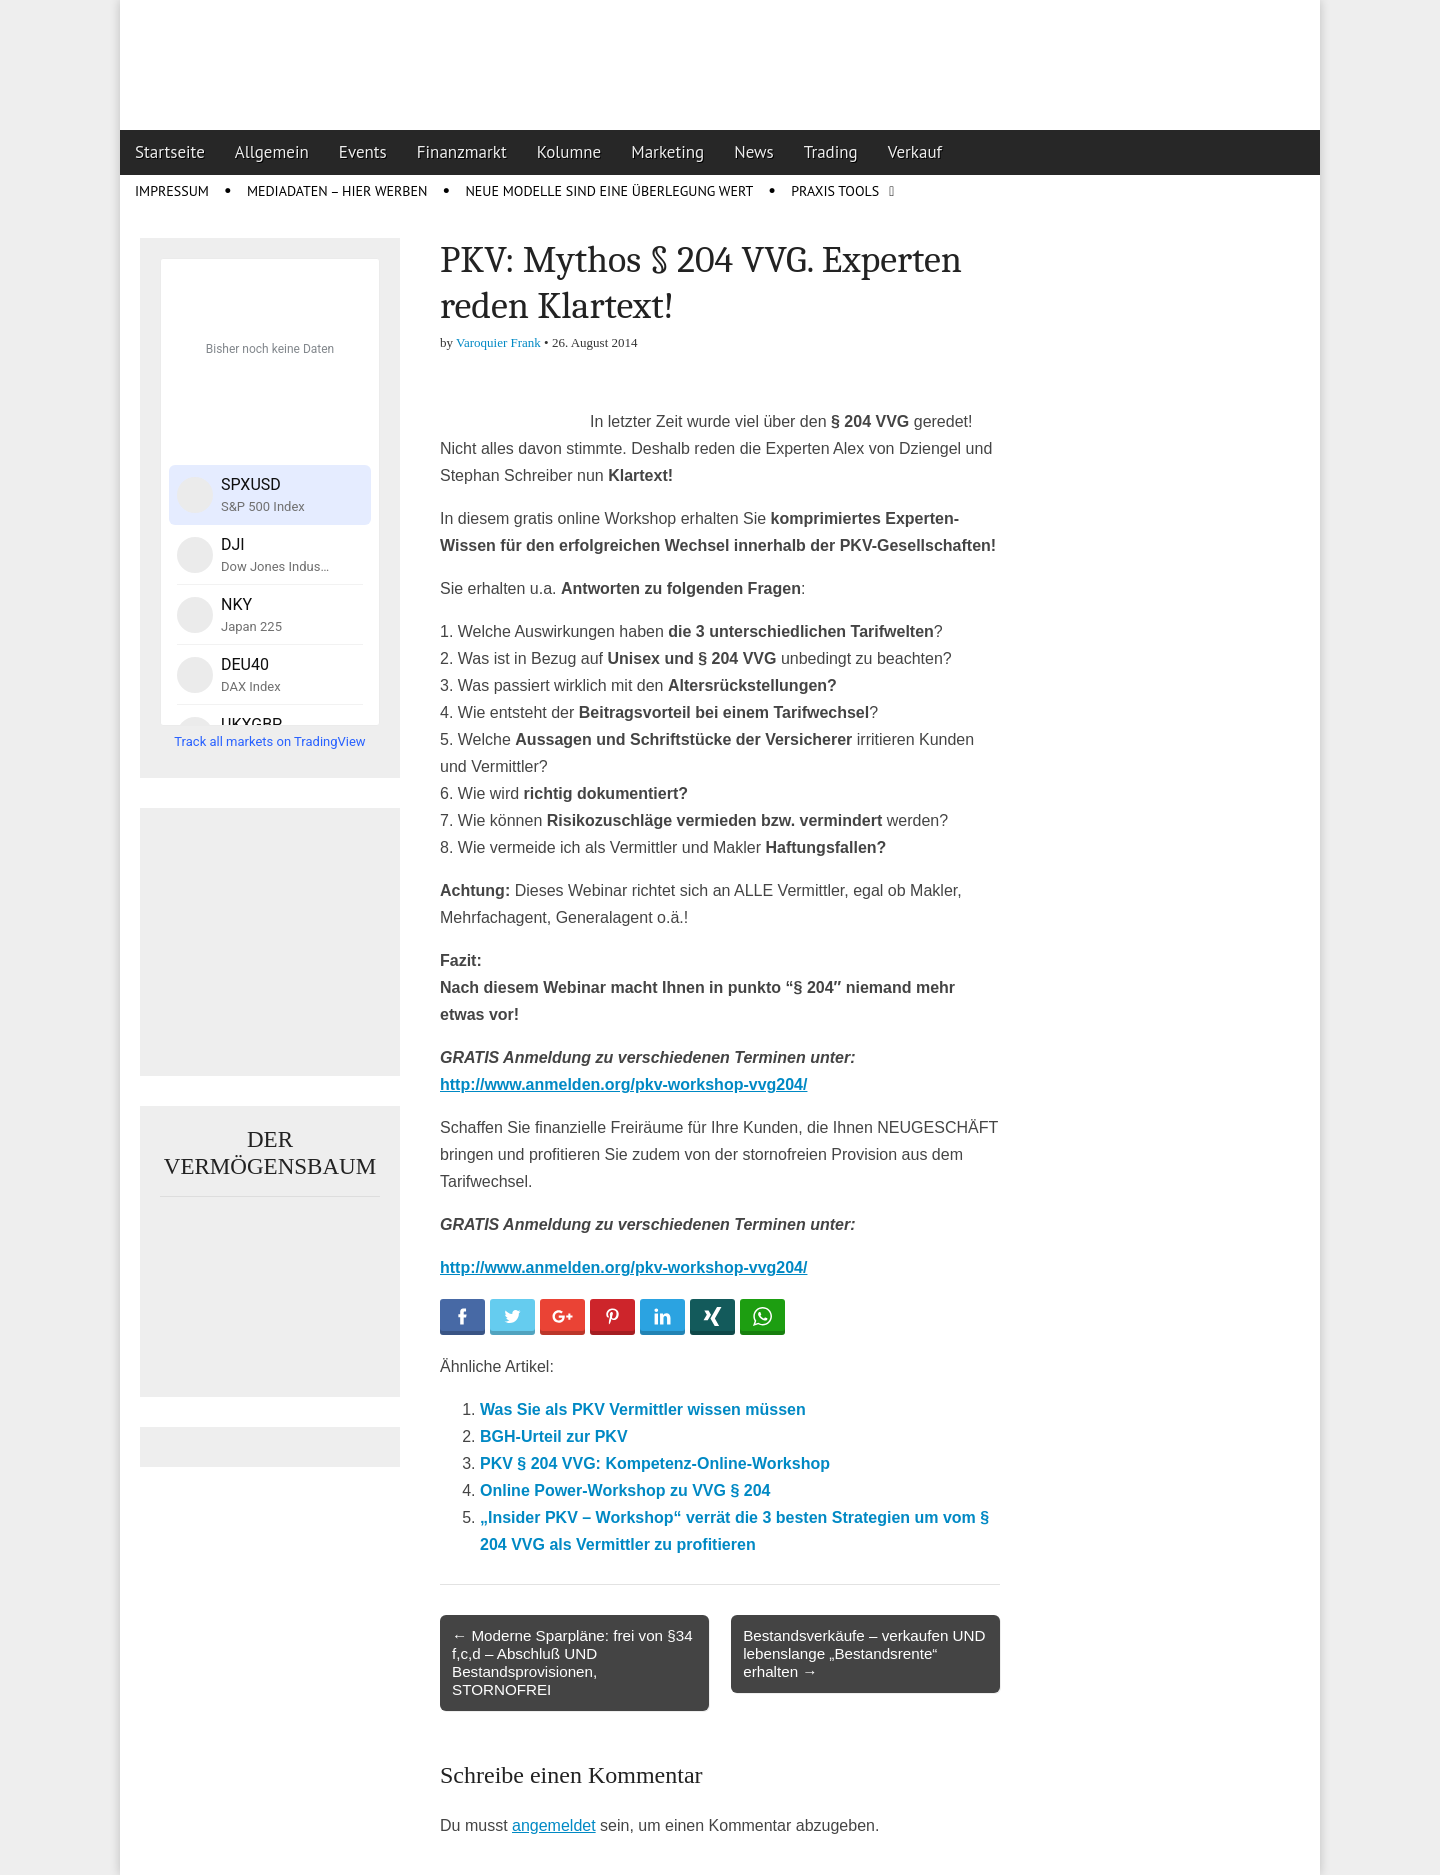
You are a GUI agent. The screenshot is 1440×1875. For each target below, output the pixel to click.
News (754, 152)
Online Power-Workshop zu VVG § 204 (625, 1490)
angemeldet (554, 1825)
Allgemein (272, 152)
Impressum (172, 191)
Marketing (667, 152)
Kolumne (569, 152)
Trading (831, 152)
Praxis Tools (835, 191)
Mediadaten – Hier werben (337, 191)
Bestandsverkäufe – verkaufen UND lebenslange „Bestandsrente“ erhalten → (864, 1653)
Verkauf (915, 152)
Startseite (170, 152)
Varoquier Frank (498, 342)
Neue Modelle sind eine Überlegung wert (609, 191)
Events (363, 152)
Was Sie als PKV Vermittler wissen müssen (643, 1409)
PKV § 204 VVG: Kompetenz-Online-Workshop (655, 1463)
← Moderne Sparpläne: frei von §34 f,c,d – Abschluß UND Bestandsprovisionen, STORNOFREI (572, 1663)
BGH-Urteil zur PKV (554, 1436)
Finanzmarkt (462, 152)
